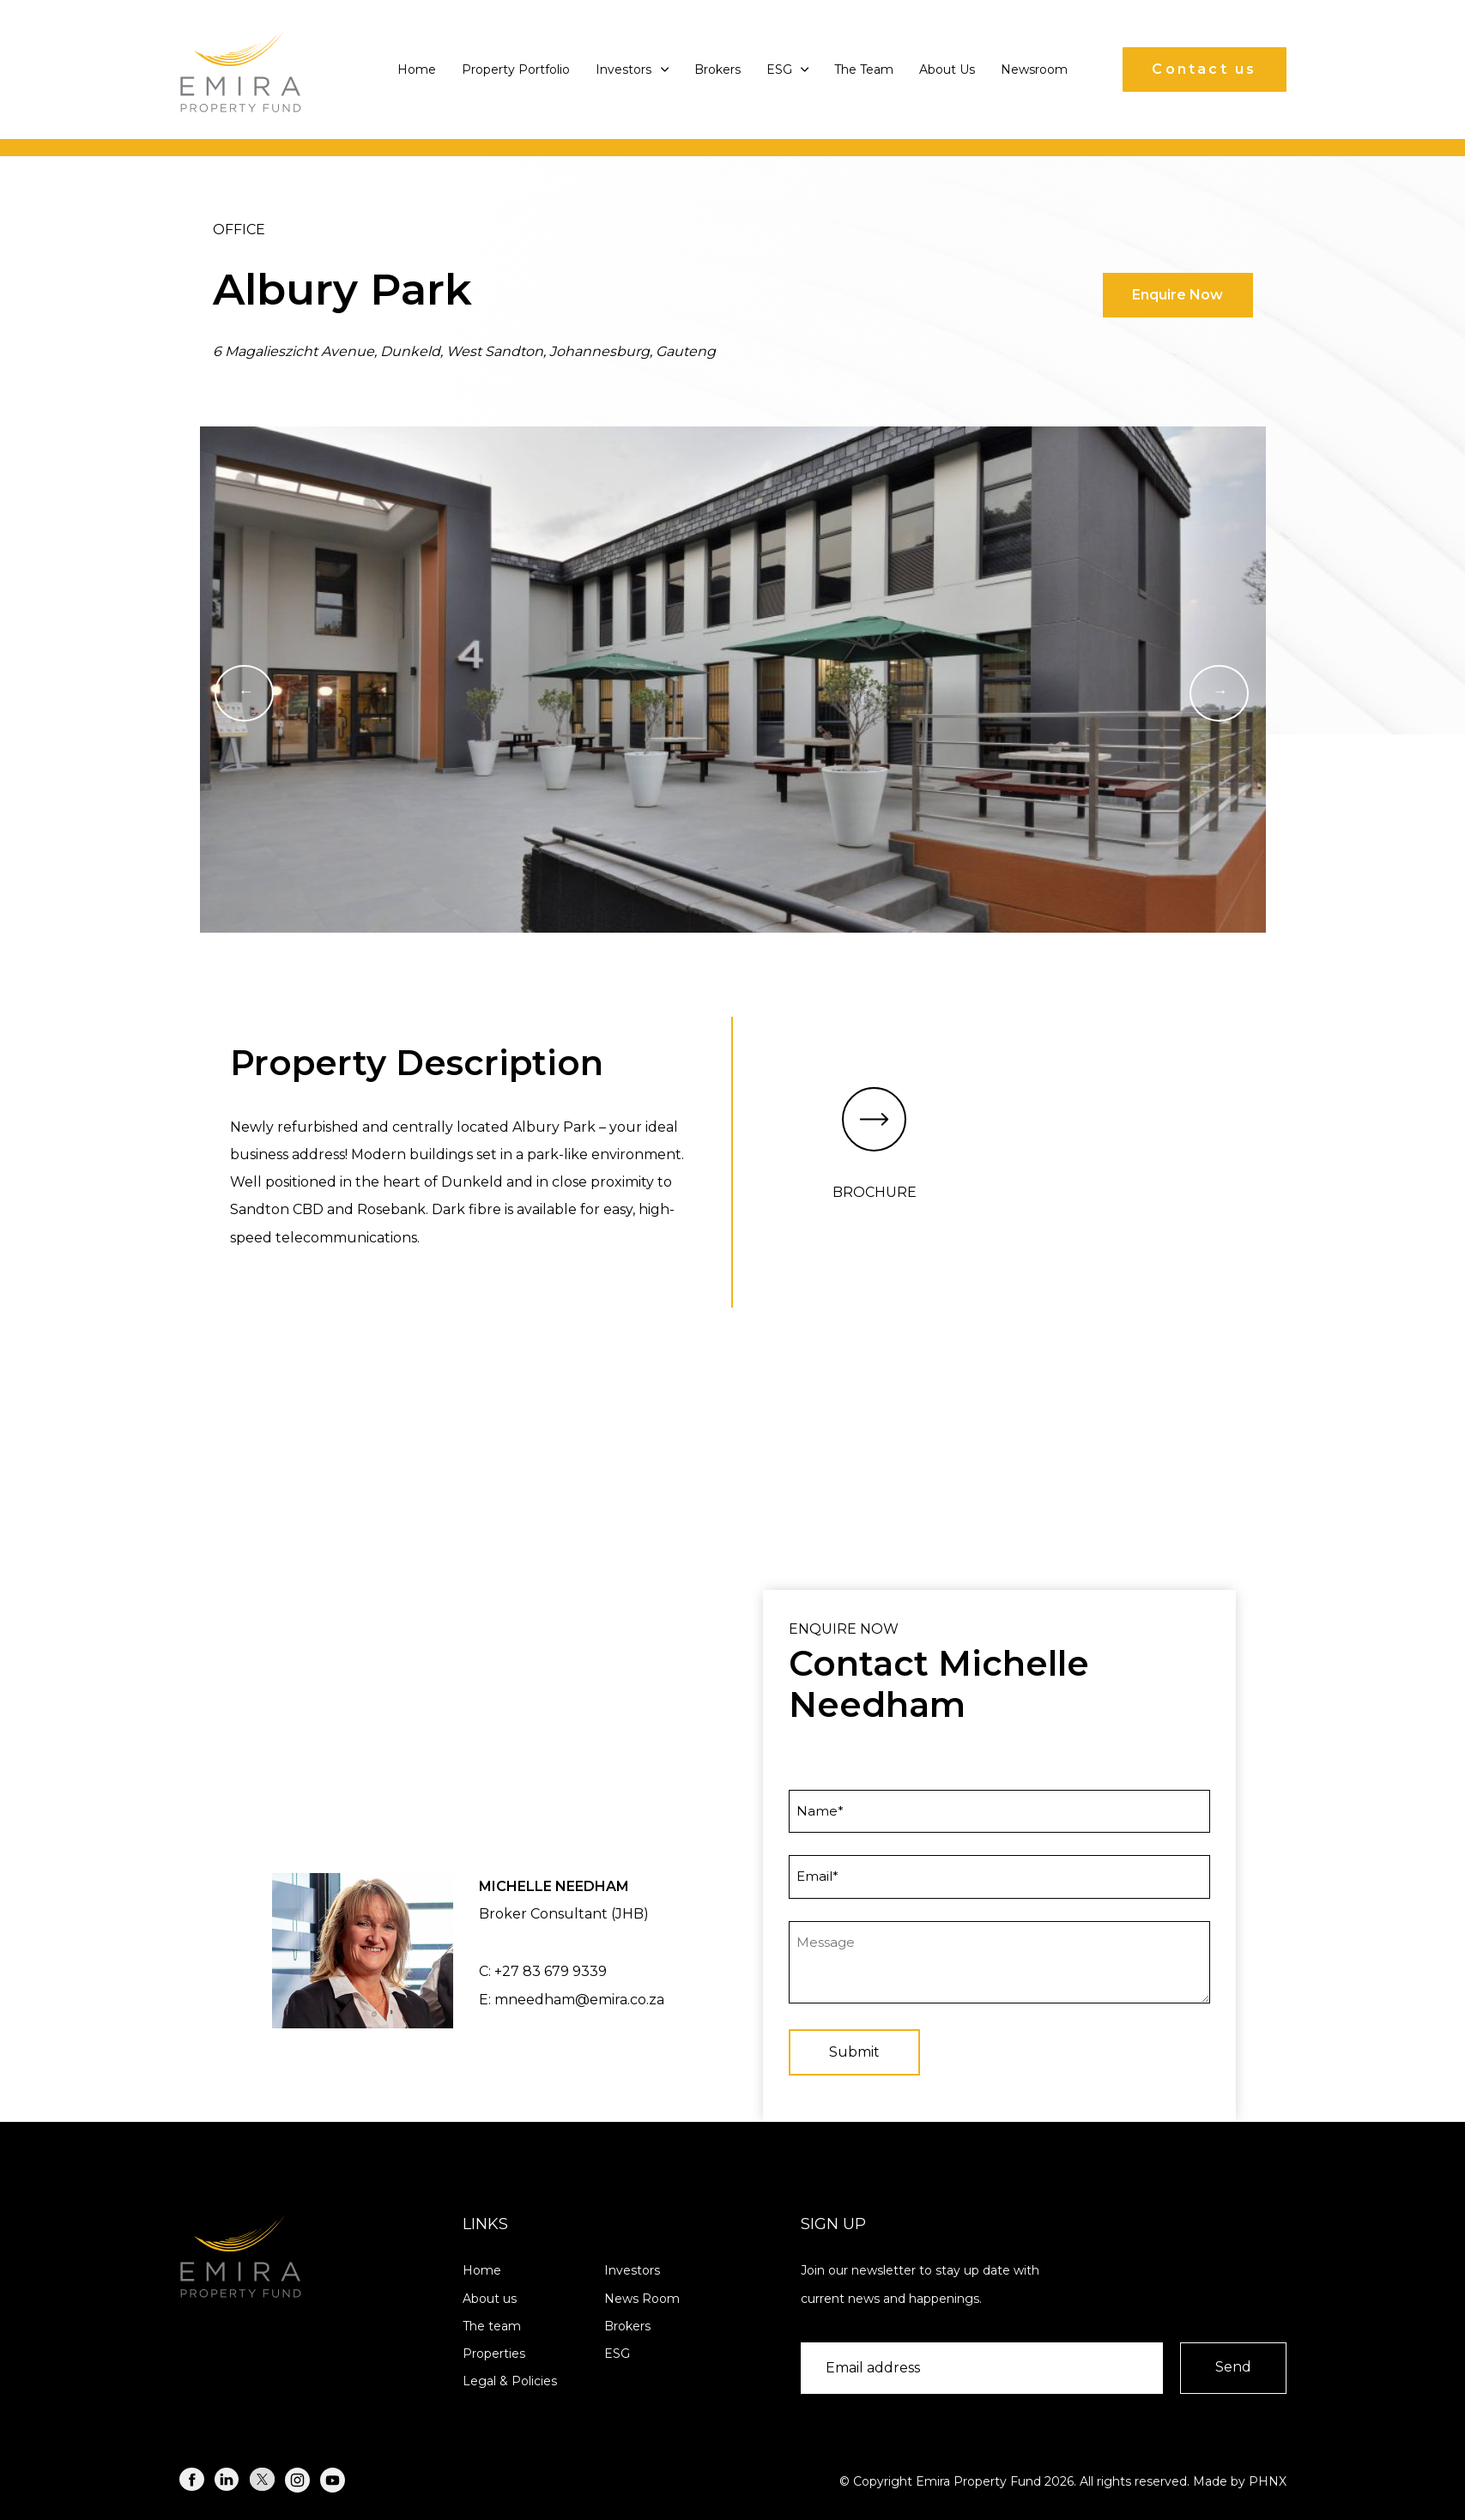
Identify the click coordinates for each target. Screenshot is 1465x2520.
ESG (787, 69)
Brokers (717, 69)
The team (492, 2326)
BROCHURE (874, 1143)
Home (416, 69)
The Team (863, 69)
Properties (494, 2353)
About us (490, 2298)
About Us (947, 69)
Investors (632, 69)
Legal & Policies (510, 2381)
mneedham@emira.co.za (579, 1999)
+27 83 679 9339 (550, 1971)
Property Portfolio (516, 69)
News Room (642, 2298)
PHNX (1267, 2481)
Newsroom (1034, 69)
